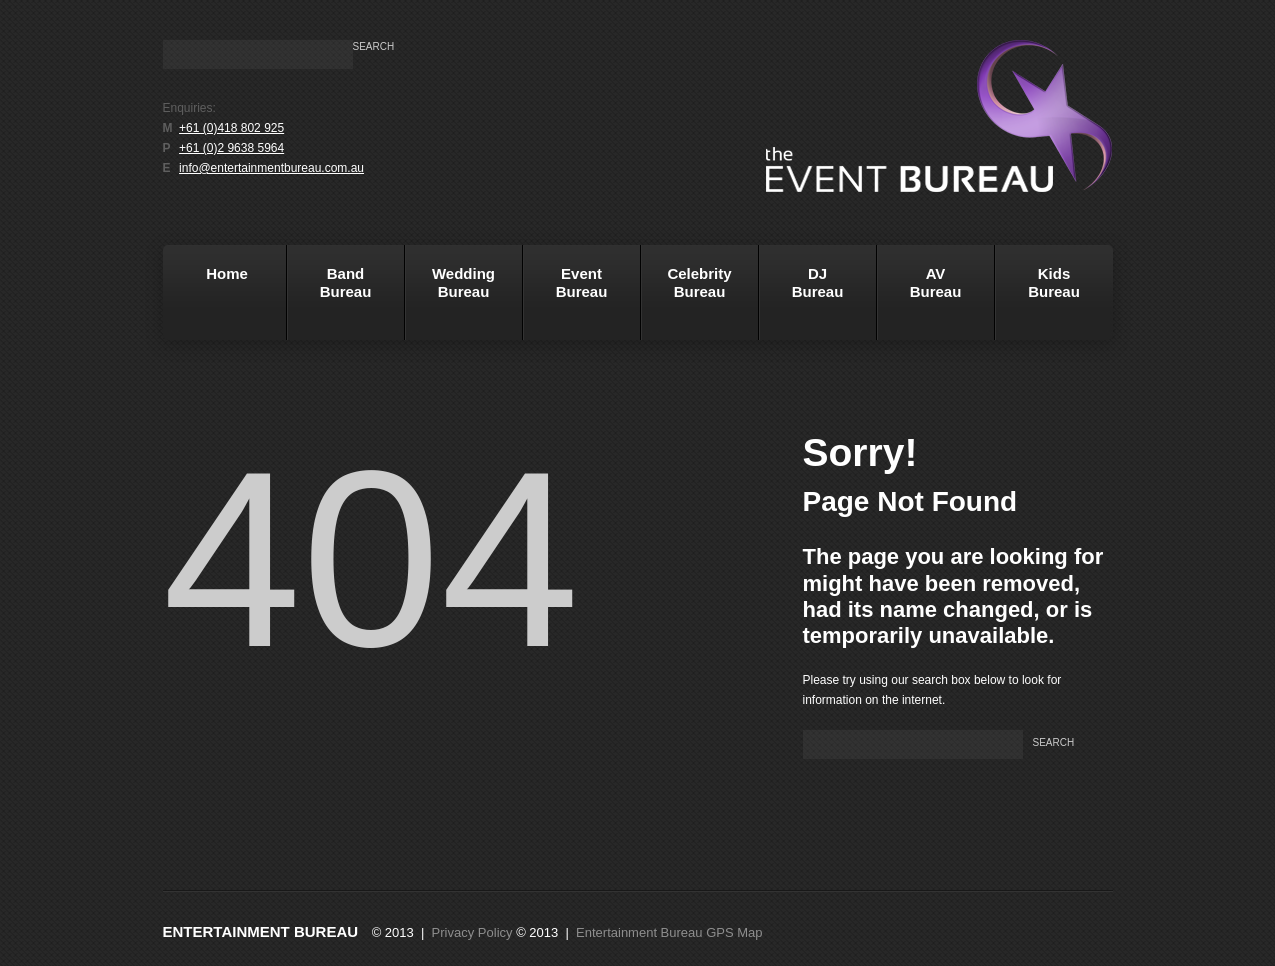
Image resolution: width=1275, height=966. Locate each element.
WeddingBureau (450, 299)
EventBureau (565, 299)
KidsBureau (1054, 282)
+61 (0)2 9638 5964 (231, 148)
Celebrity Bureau (686, 299)
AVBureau (936, 282)
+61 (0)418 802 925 (231, 128)
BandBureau (329, 299)
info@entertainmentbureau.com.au (271, 168)
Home (208, 299)
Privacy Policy (472, 932)
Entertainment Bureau (261, 931)
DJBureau (801, 299)
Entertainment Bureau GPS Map (669, 932)
